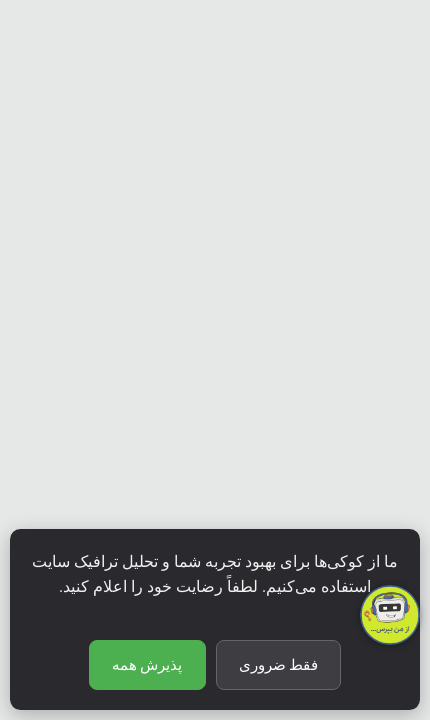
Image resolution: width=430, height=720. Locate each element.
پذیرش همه (147, 665)
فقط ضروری (279, 665)
